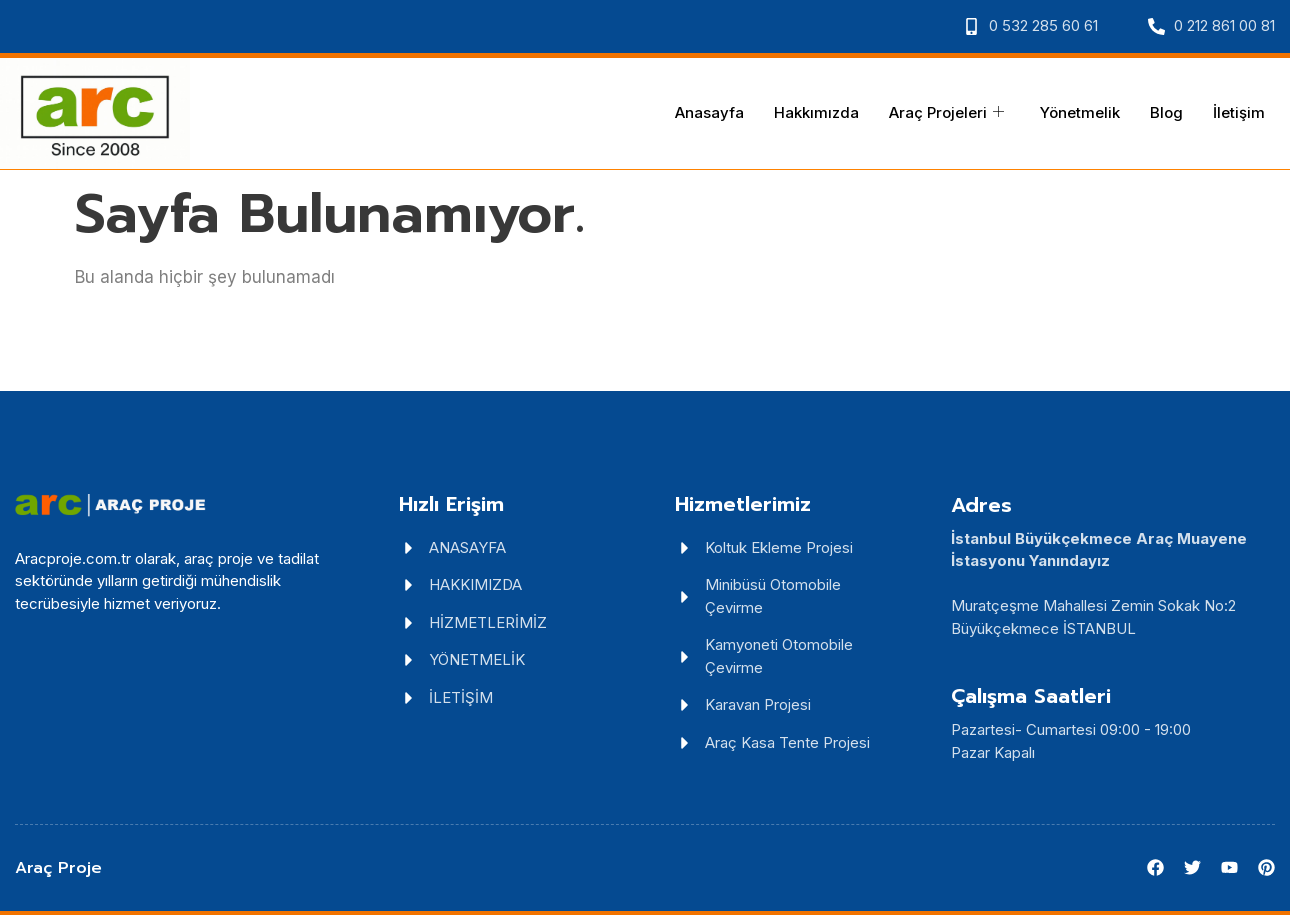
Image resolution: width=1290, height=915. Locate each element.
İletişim (1239, 112)
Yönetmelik (1080, 112)
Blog (1166, 112)
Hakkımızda (816, 112)
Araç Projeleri (946, 113)
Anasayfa (709, 112)
